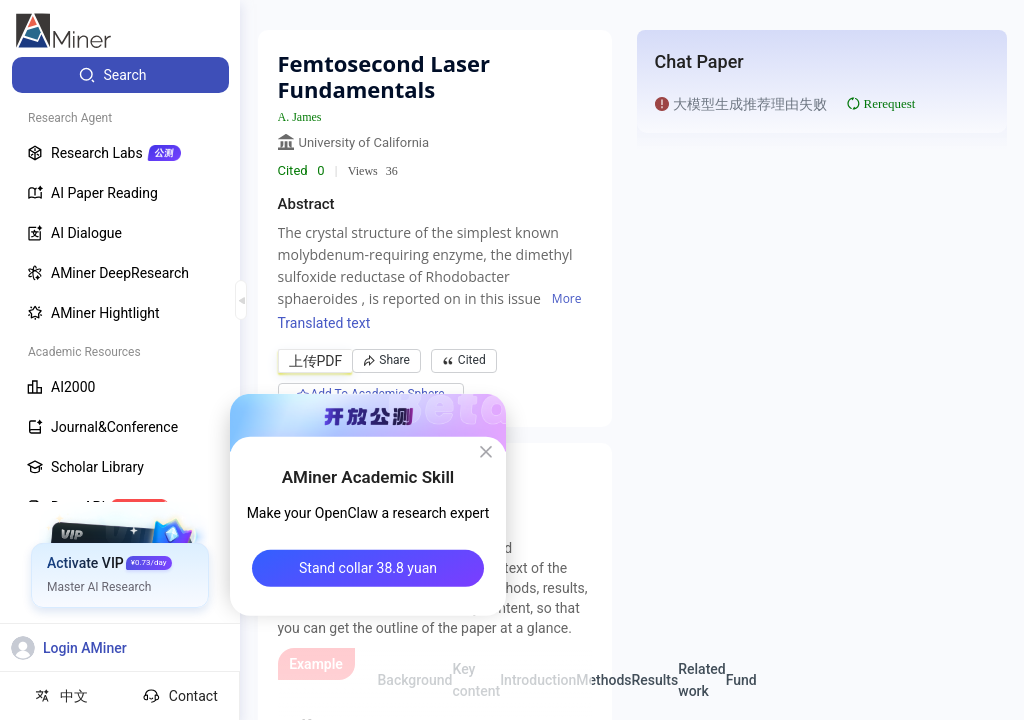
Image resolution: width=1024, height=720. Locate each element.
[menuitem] (120, 75)
